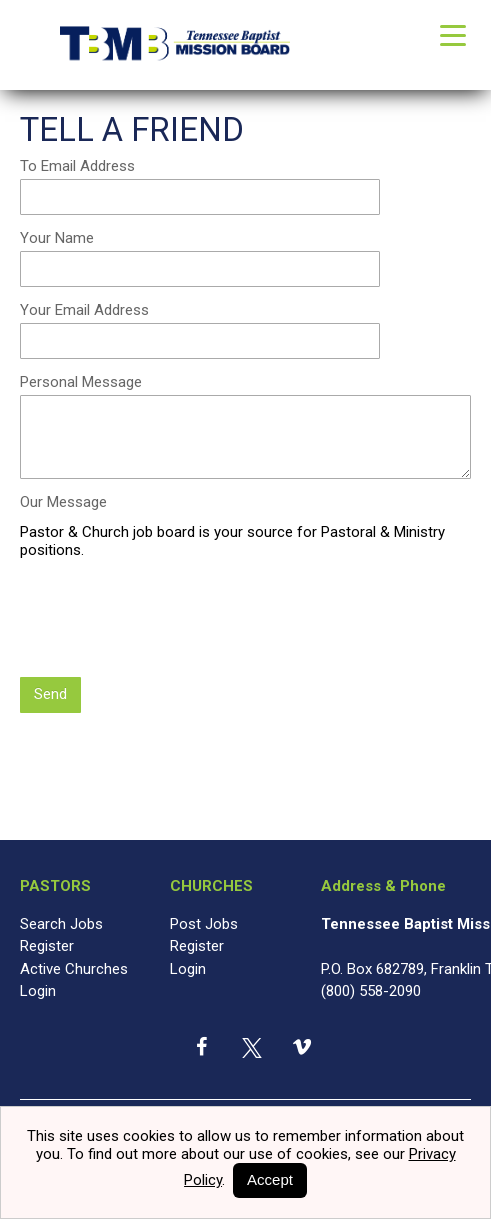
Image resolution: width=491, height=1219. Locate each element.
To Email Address (77, 169)
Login (38, 994)
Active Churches (74, 971)
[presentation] (172, 623)
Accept (270, 1179)
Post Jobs (204, 926)
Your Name (57, 241)
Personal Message (81, 385)
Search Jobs (61, 926)
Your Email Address (84, 313)
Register (47, 949)
